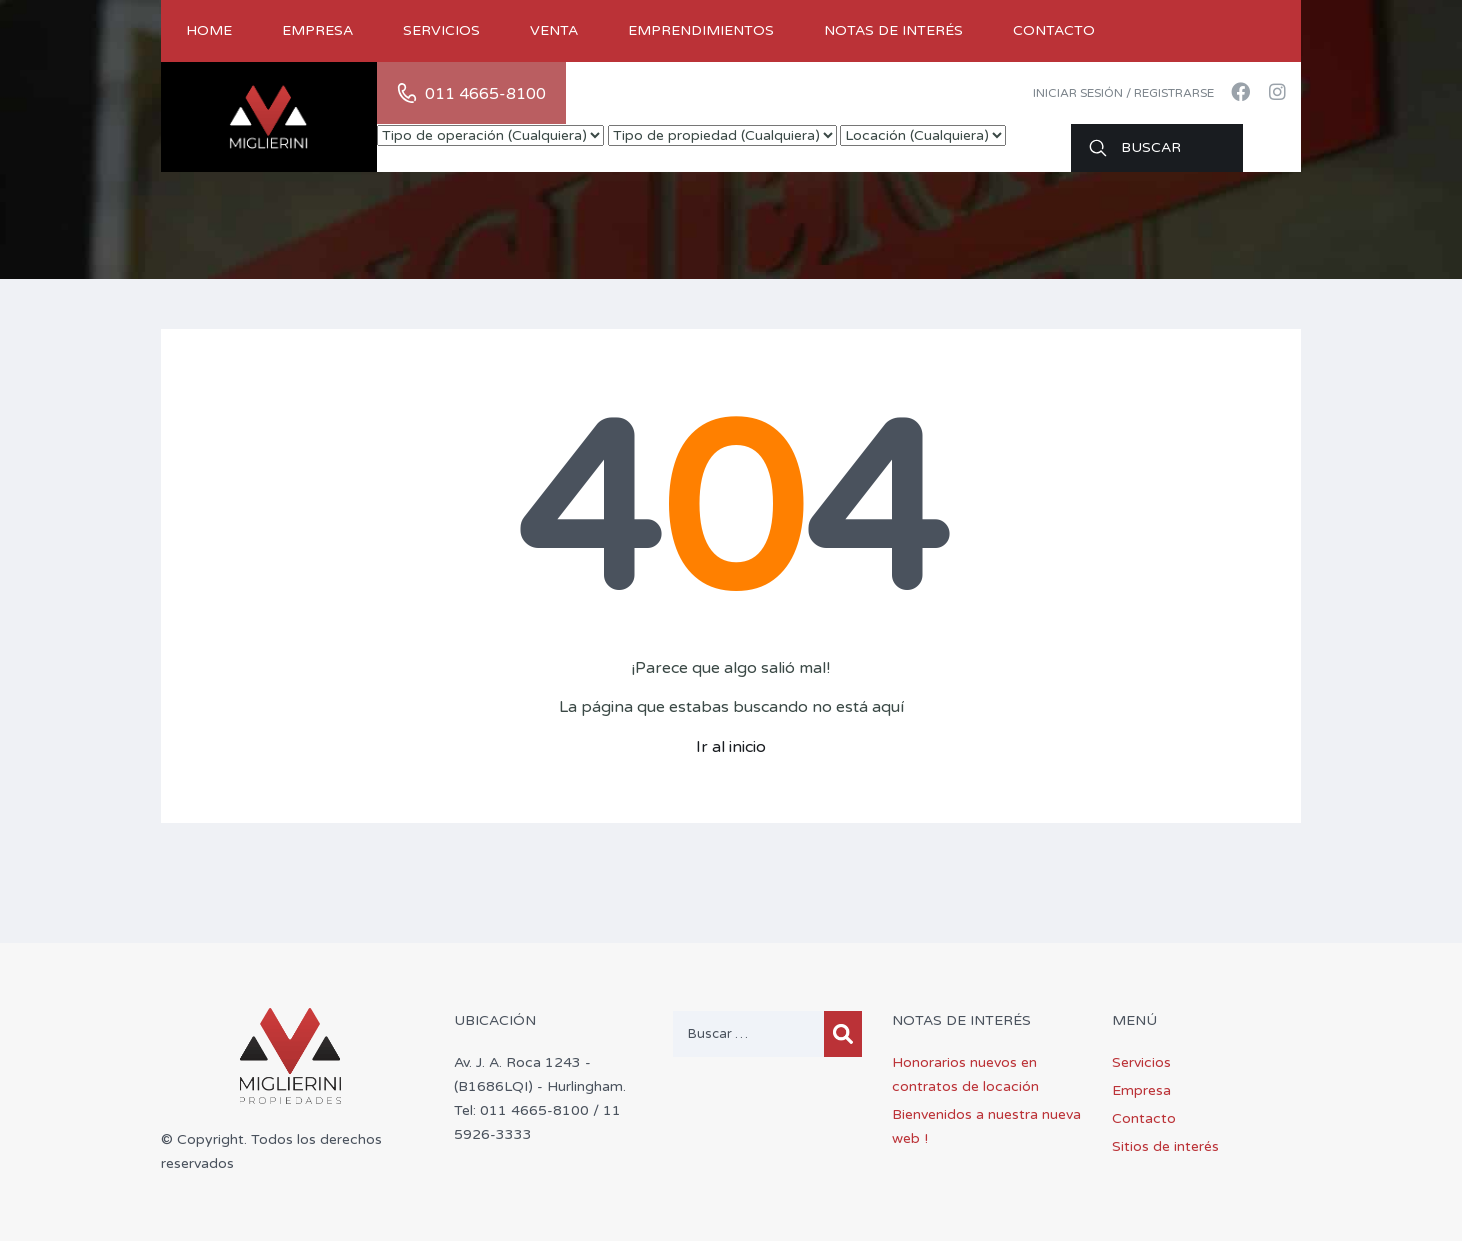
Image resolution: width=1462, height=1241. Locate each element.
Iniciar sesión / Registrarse (1123, 93)
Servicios (441, 30)
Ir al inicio (731, 747)
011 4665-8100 (485, 94)
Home (209, 30)
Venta (554, 30)
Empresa (317, 30)
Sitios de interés (1165, 1146)
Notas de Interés (893, 30)
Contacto (1054, 30)
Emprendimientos (701, 30)
